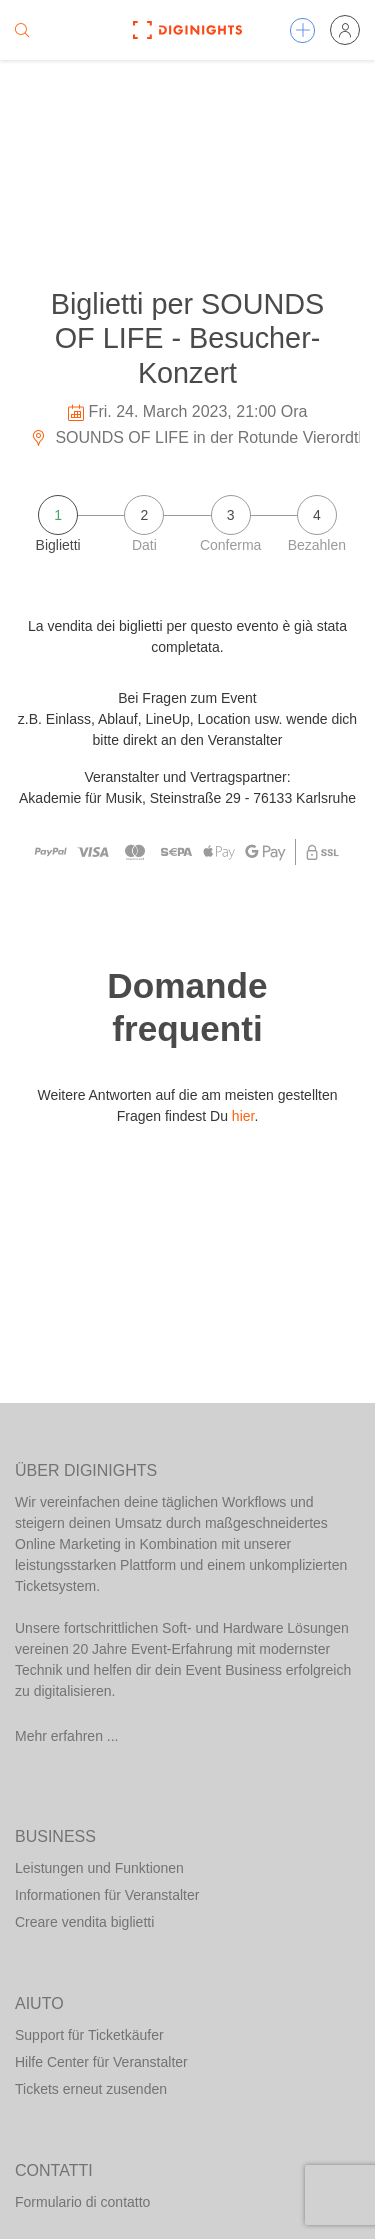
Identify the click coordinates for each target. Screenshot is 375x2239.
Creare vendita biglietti (84, 1922)
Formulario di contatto (82, 2202)
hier (243, 1116)
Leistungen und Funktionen (99, 1868)
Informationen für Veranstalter (107, 1895)
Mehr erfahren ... (67, 1736)
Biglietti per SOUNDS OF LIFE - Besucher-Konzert (188, 338)
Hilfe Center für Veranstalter (101, 2062)
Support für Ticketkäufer (89, 2035)
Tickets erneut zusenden (91, 2089)
